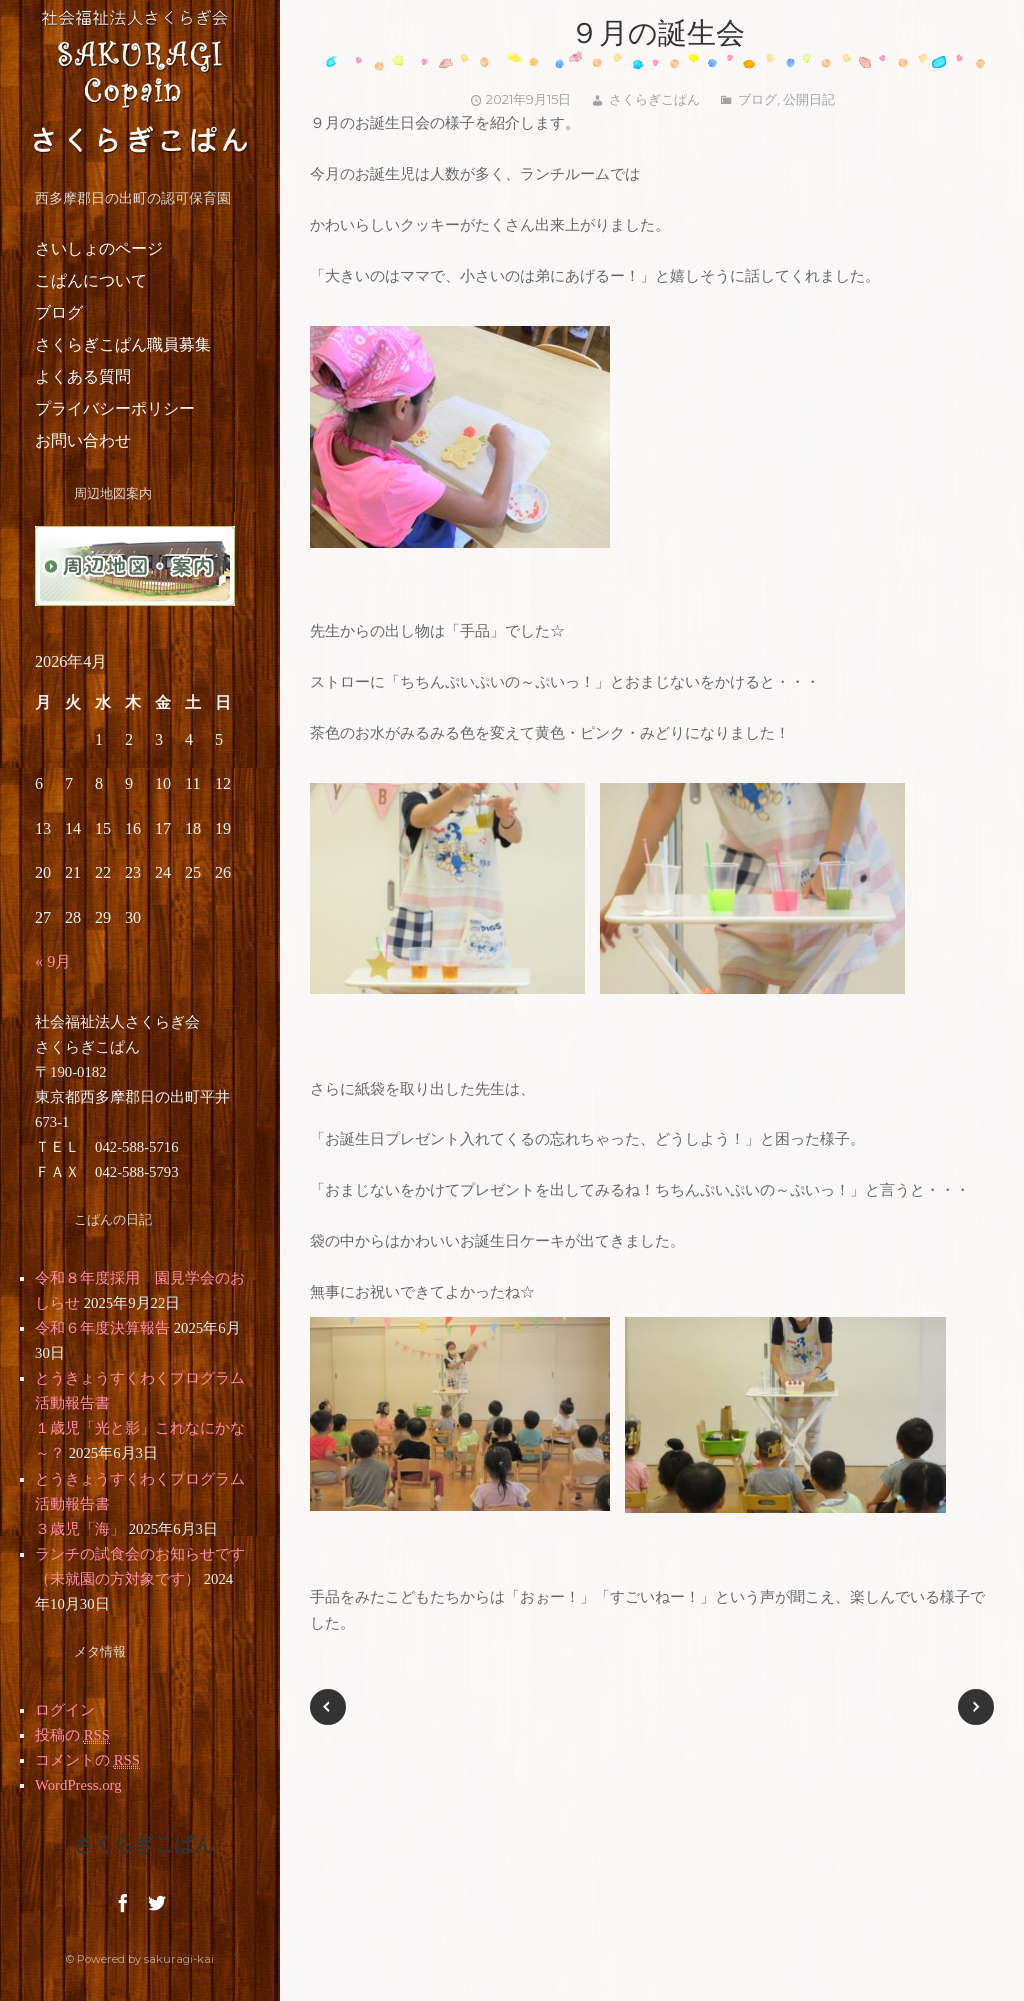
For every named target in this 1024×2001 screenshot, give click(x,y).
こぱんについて (91, 280)
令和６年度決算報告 (102, 1328)
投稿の (72, 1735)
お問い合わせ (83, 440)
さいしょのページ (99, 248)
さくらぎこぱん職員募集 (123, 344)
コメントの (87, 1760)
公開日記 (809, 99)
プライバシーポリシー (115, 408)
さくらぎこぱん (654, 99)
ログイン (65, 1710)
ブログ (59, 312)
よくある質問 (83, 376)
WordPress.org (78, 1785)
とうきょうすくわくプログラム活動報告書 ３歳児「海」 (177, 1504)
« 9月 (53, 961)
